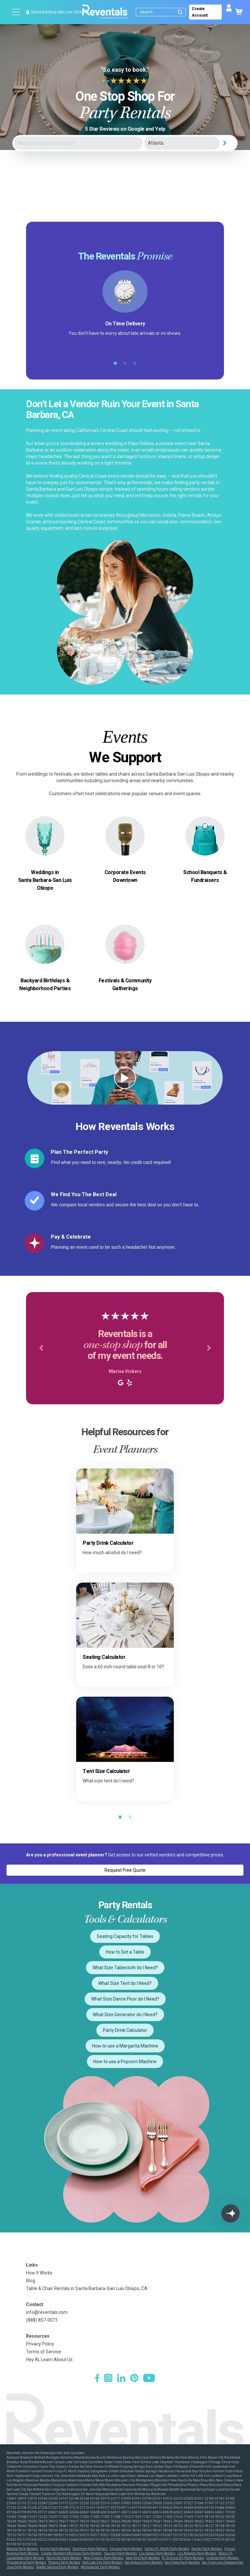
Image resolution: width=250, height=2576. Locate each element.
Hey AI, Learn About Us (49, 2359)
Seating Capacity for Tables (125, 1936)
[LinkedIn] (121, 2379)
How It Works (39, 2272)
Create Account (200, 12)
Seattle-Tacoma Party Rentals (57, 2567)
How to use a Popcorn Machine (125, 2061)
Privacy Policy (40, 2343)
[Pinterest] (134, 2379)
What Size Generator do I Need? (125, 2014)
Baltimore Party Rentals (90, 2549)
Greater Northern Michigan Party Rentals (71, 2553)
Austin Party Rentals (55, 2549)
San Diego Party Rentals (182, 2562)
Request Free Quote (125, 1870)
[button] (41, 1348)
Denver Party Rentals (206, 2549)
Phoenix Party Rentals (64, 2562)
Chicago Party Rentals (126, 2549)
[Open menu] (16, 12)
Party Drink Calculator (125, 2030)
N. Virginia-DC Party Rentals (183, 2558)
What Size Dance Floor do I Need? (125, 1999)
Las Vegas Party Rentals (157, 2553)
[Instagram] (108, 2379)
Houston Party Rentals (120, 2553)
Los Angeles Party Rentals (196, 2553)
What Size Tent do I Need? (125, 1983)
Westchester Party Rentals (100, 2567)
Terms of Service (43, 2351)
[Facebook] (97, 2379)
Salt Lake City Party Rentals (102, 2562)
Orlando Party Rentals (222, 2558)
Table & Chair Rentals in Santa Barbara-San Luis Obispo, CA (86, 2288)
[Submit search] (180, 12)
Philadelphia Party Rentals (26, 2562)
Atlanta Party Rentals (22, 2549)
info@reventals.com (47, 2312)
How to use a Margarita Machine (125, 2045)
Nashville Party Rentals (63, 2558)
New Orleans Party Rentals (103, 2558)
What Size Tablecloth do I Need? (125, 1967)
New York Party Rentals (143, 2558)
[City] (182, 143)
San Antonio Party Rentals (144, 2562)
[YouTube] (149, 2379)
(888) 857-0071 (42, 2320)
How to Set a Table (125, 1952)
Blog (30, 2280)
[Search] (162, 12)
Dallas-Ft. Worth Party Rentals (167, 2549)
